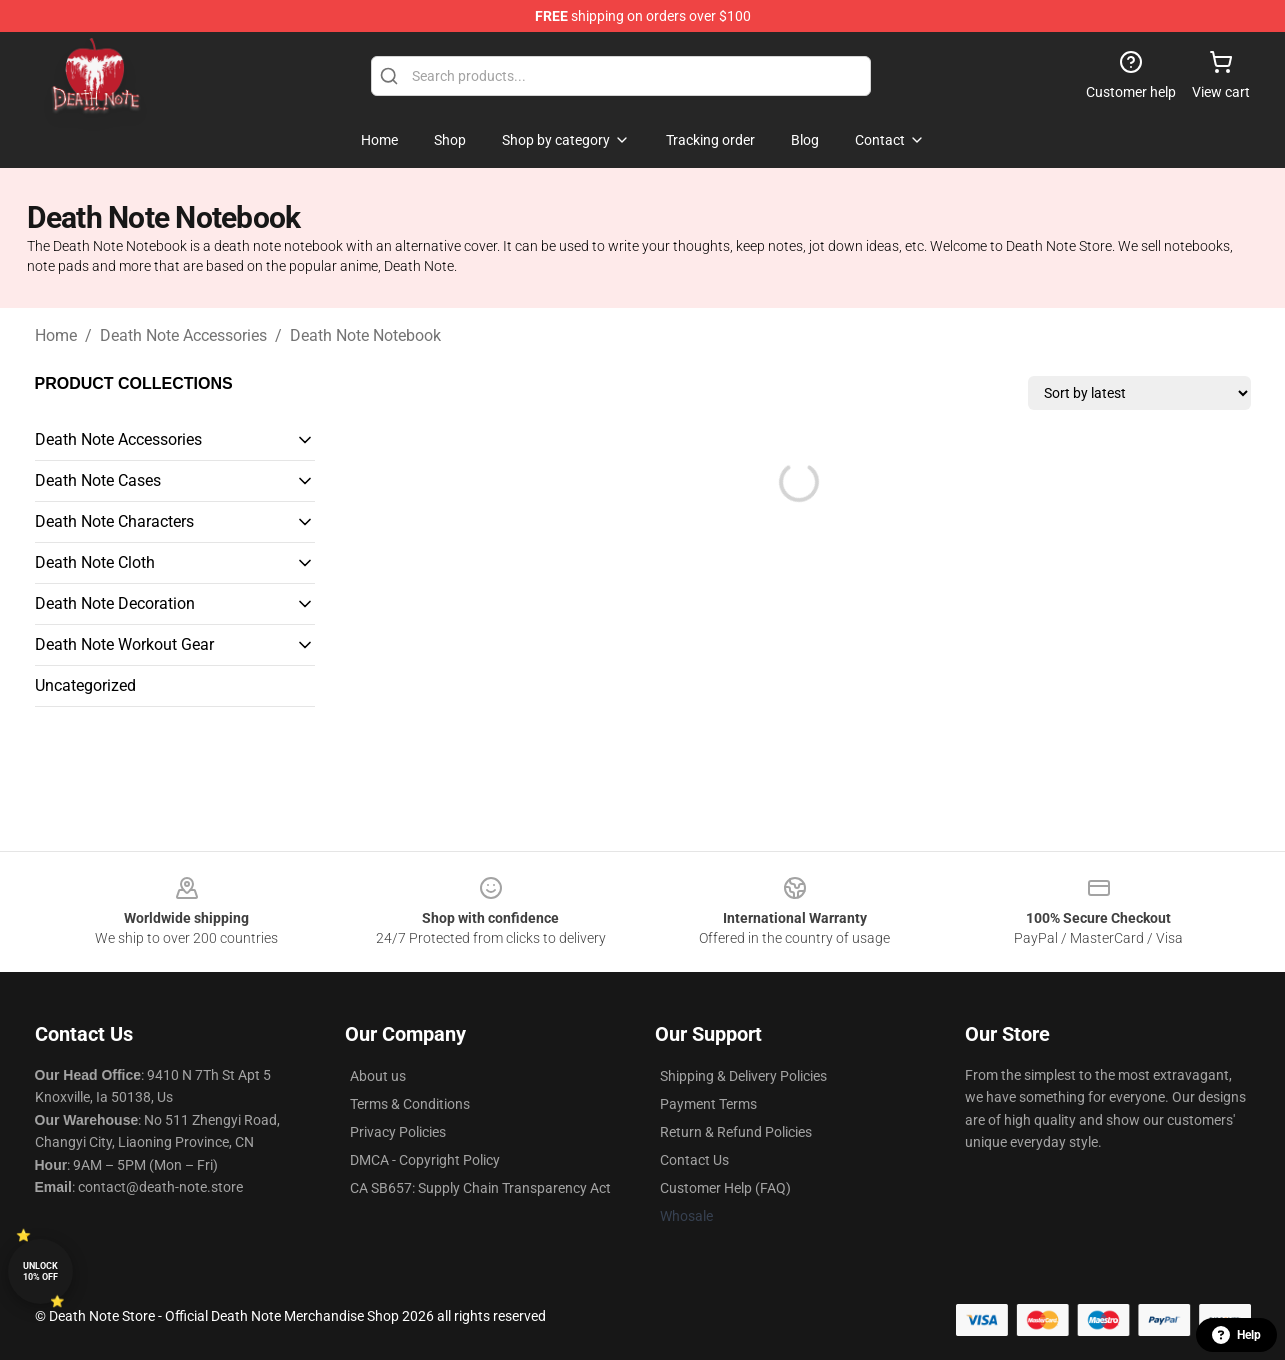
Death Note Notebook (365, 335)
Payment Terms (708, 1104)
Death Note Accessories (183, 335)
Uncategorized (85, 685)
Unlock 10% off (40, 1271)
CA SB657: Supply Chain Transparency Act (480, 1188)
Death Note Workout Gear (124, 644)
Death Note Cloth (95, 562)
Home (56, 335)
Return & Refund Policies (736, 1132)
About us (378, 1076)
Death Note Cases (98, 480)
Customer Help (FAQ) (725, 1188)
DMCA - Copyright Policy (425, 1160)
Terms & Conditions (410, 1104)
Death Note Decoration (115, 603)
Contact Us (694, 1160)
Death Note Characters (114, 521)
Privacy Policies (398, 1132)
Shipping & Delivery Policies (743, 1076)
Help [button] (1236, 1335)
